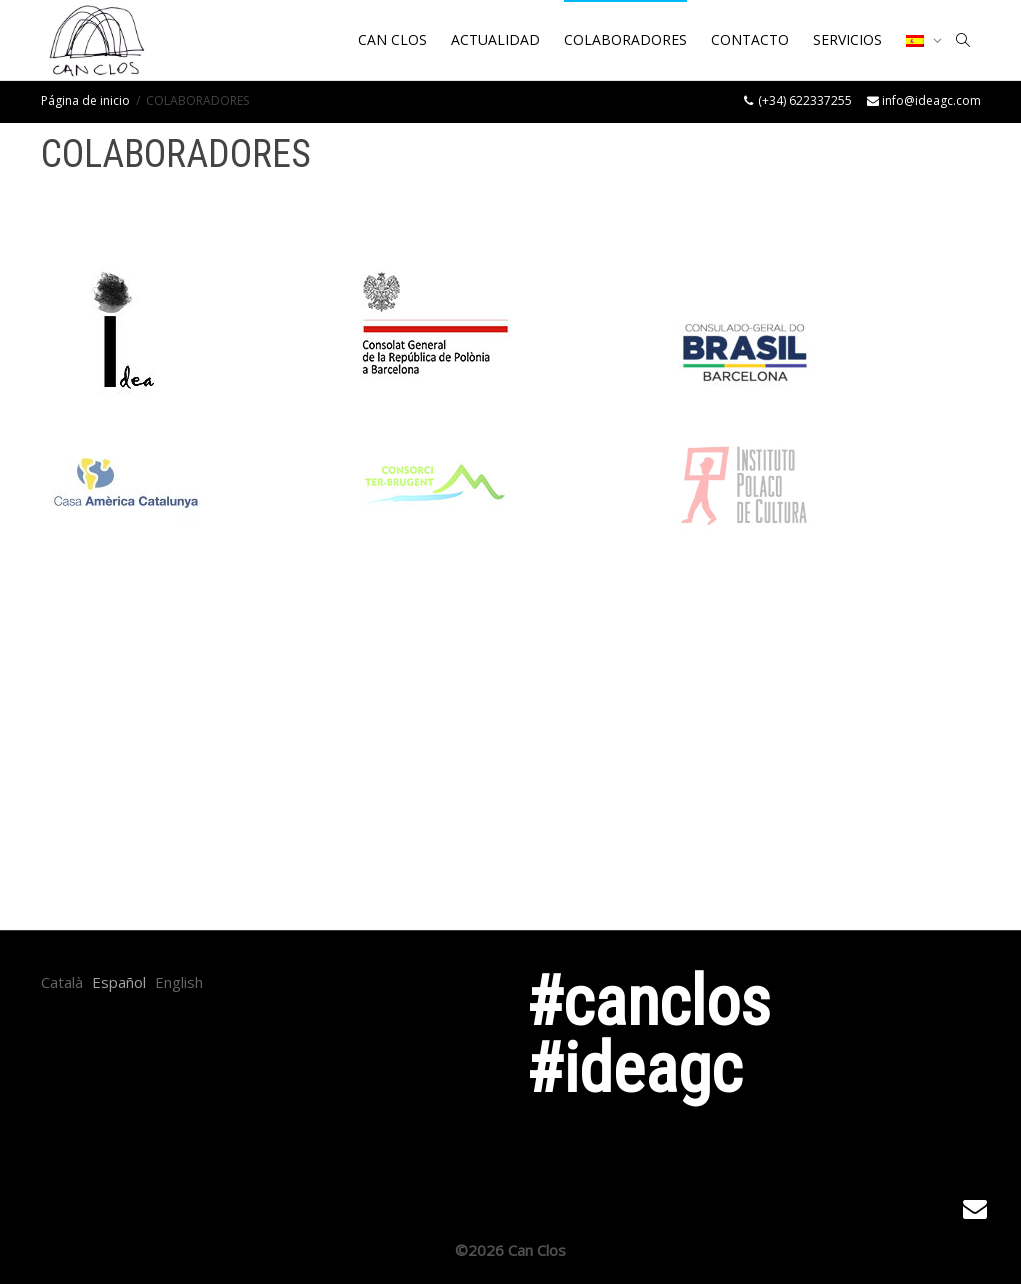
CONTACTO (750, 39)
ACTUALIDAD (495, 39)
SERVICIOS (847, 39)
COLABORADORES (625, 39)
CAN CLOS (392, 39)
